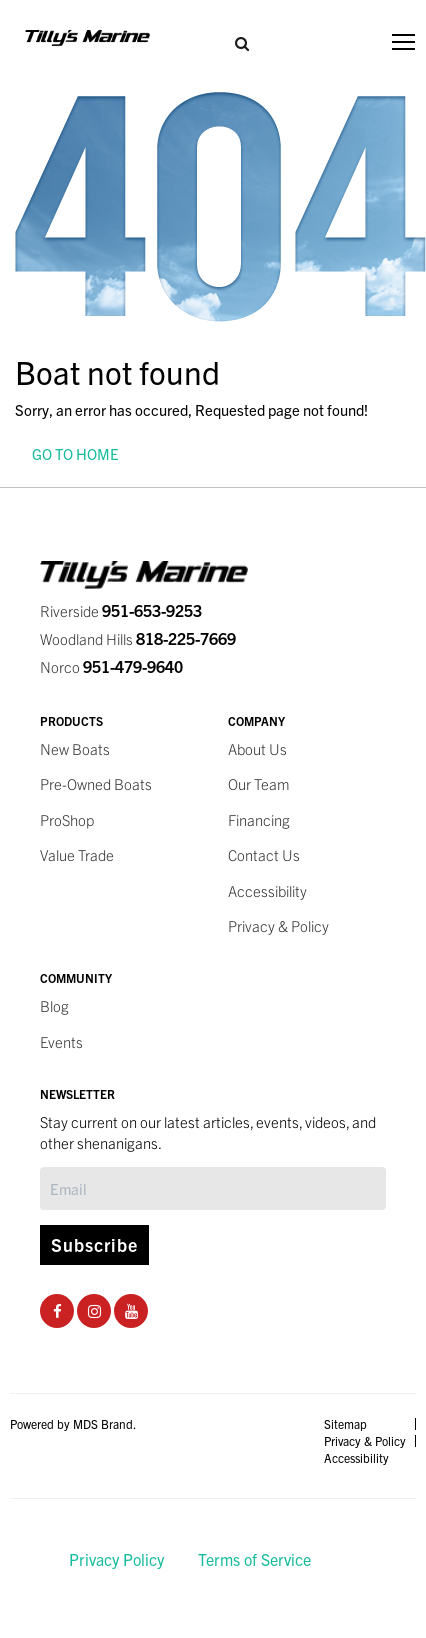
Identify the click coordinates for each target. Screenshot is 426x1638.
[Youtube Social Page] (131, 1310)
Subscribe (94, 1244)
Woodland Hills (138, 638)
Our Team (259, 783)
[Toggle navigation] (403, 42)
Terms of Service (254, 1559)
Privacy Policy (116, 1559)
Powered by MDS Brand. (73, 1423)
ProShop (67, 819)
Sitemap (345, 1423)
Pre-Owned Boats (96, 783)
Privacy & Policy (278, 925)
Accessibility (267, 890)
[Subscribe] (213, 1188)
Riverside (121, 610)
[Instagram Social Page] (94, 1310)
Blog (54, 1005)
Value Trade (77, 854)
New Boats (75, 748)
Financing (259, 819)
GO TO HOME (75, 453)
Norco (111, 666)
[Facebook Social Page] (57, 1310)
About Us (257, 748)
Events (61, 1041)
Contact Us (264, 854)
